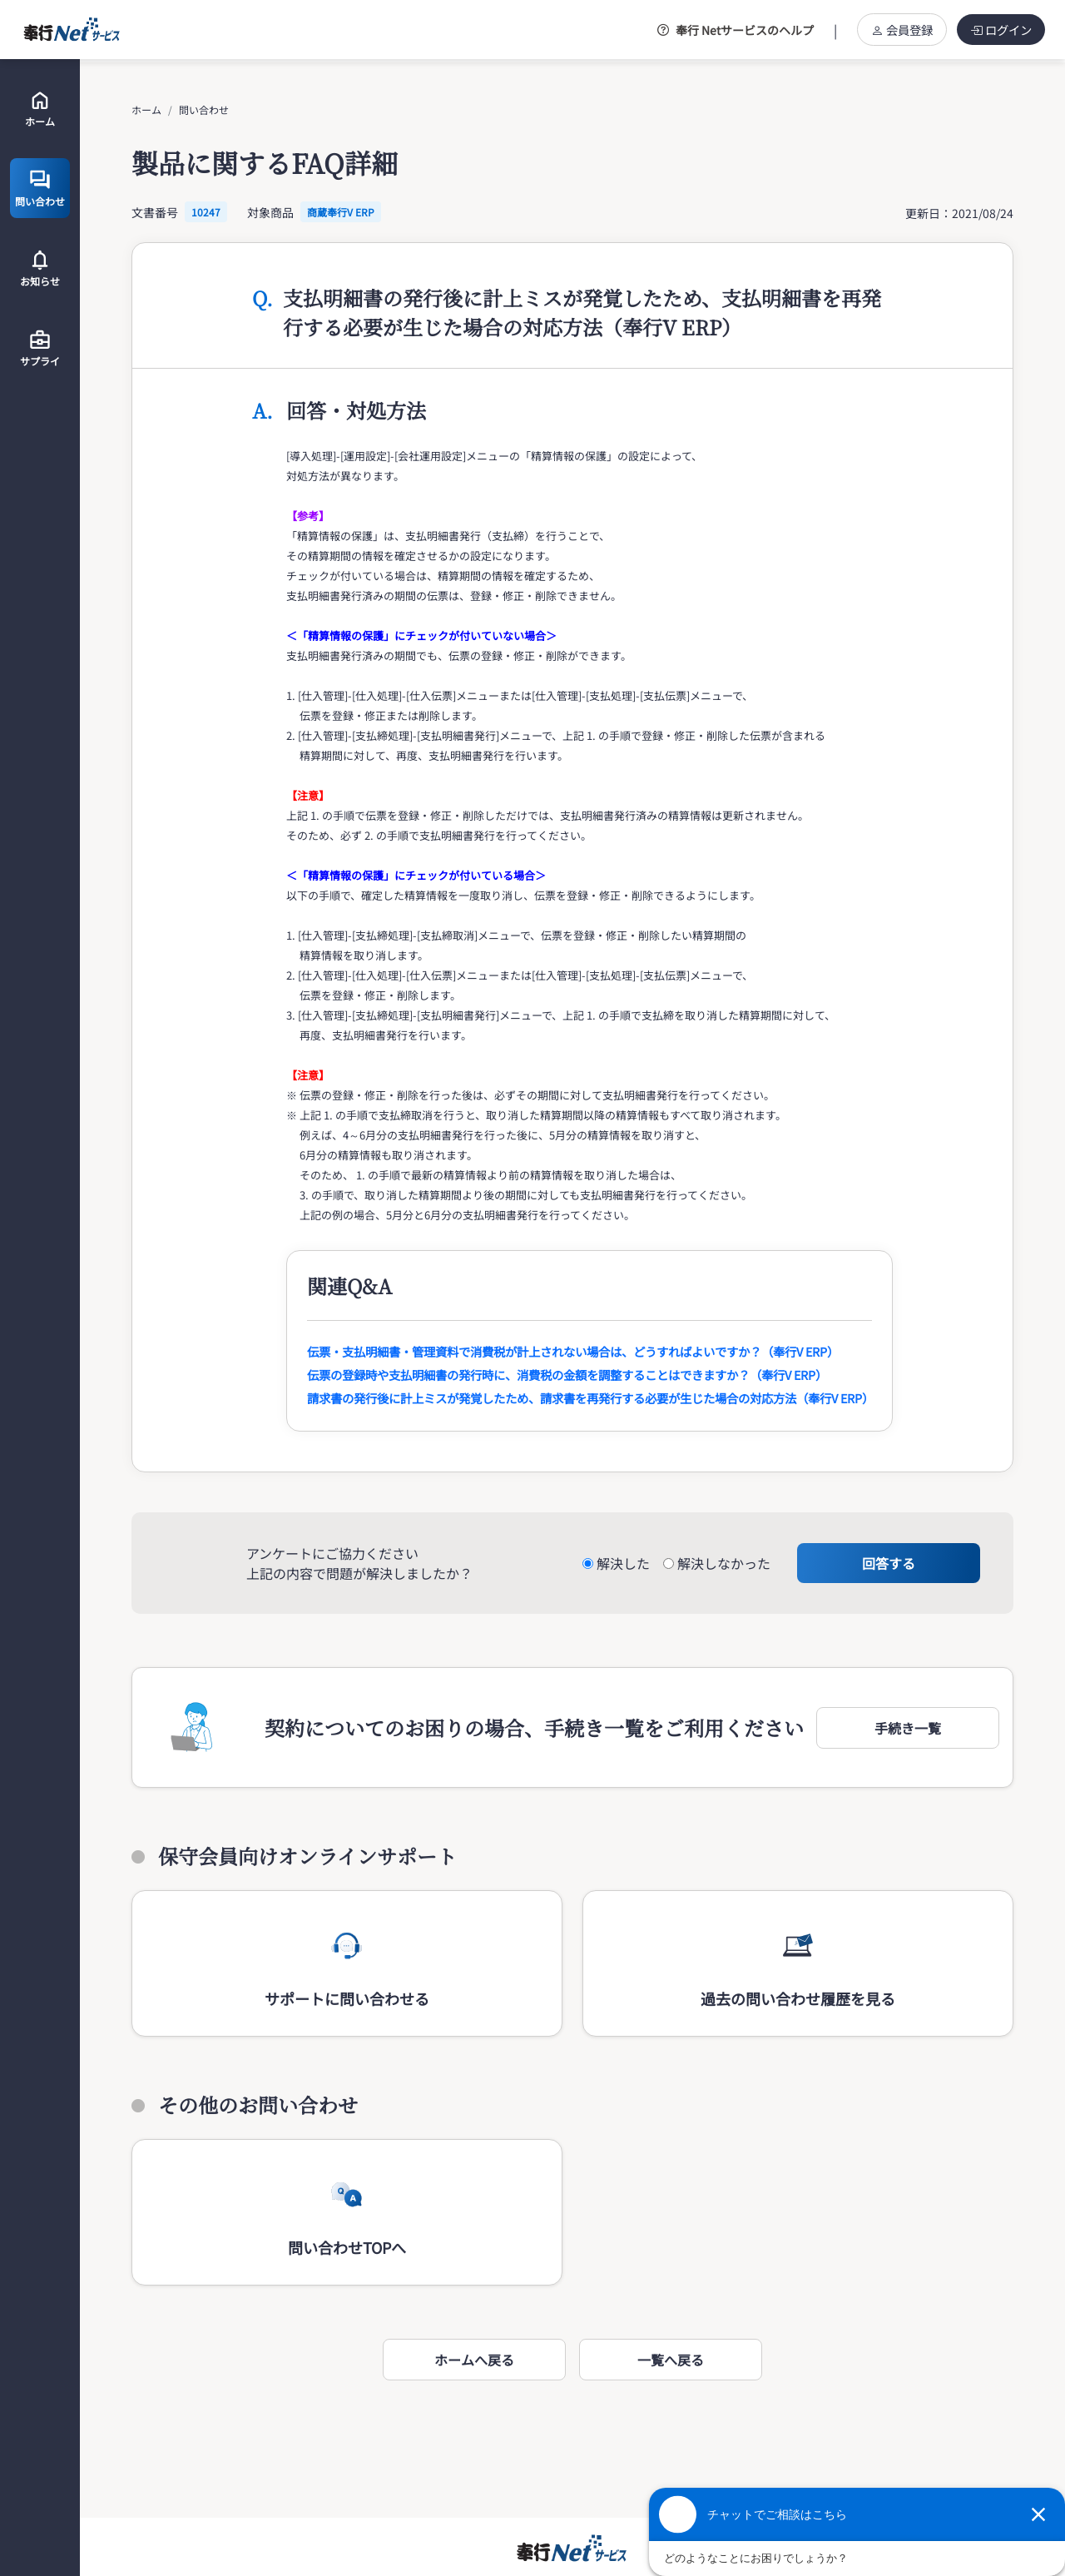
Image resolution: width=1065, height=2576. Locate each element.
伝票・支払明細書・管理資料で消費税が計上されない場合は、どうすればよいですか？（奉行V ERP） (573, 1351)
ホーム (146, 109)
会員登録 (902, 29)
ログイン (1001, 29)
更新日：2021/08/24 (959, 213)
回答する (888, 1563)
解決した (623, 1563)
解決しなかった (723, 1563)
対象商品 (270, 212)
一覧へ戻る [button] (670, 2360)
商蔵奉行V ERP (340, 212)
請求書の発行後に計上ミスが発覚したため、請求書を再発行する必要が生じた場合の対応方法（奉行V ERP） (590, 1398)
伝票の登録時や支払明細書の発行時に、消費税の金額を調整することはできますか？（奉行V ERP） (567, 1374)
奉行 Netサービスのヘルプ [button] (735, 30)
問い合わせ (204, 109)
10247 (205, 212)
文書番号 (154, 212)
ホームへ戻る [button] (474, 2360)
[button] (907, 1728)
